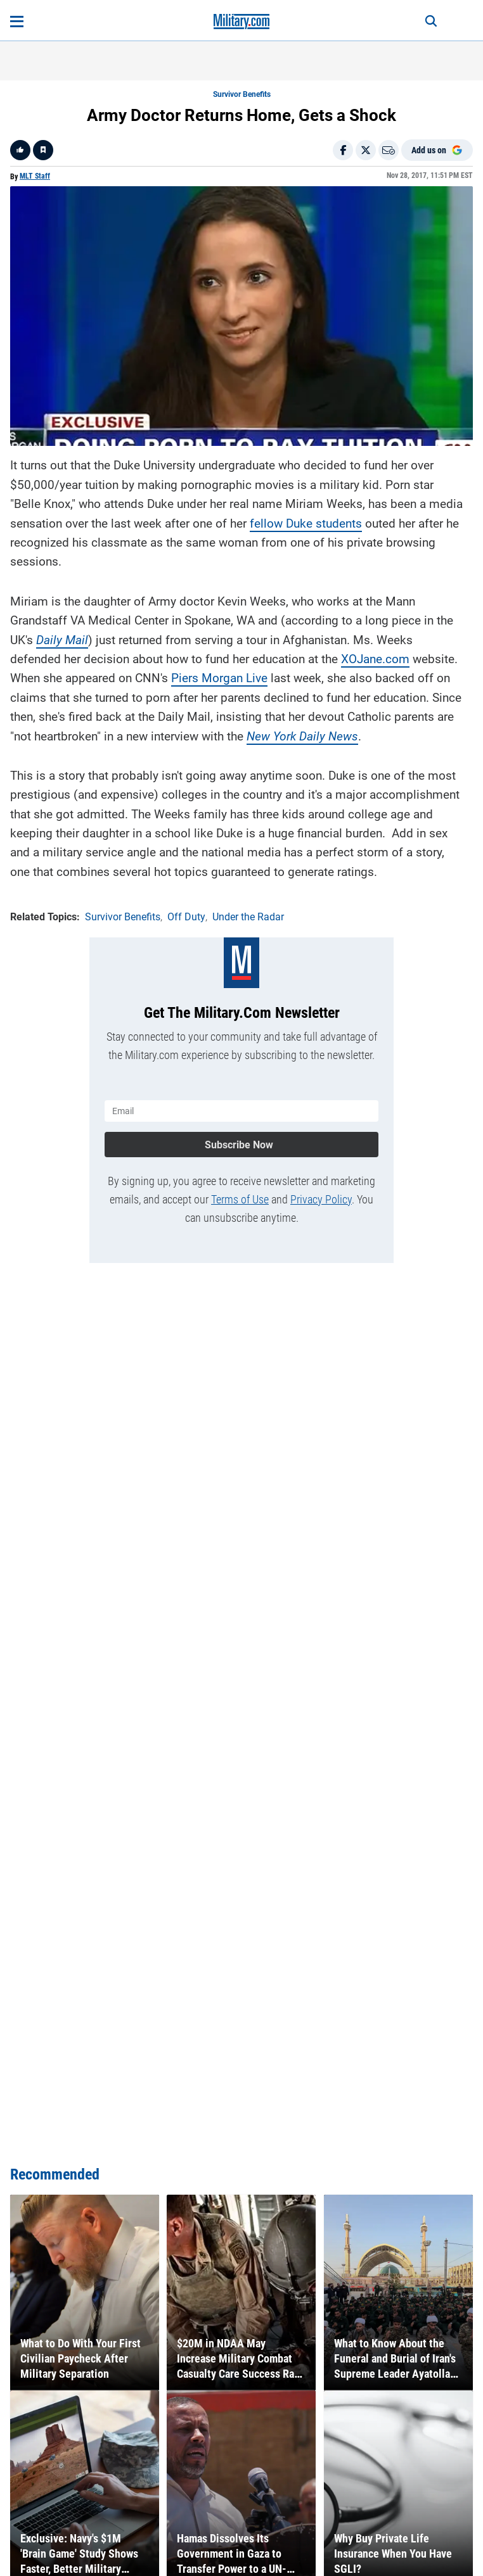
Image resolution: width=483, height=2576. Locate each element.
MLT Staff (35, 176)
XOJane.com (375, 659)
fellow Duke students (306, 523)
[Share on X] (366, 150)
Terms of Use (240, 1199)
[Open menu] (16, 21)
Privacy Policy (321, 1199)
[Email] (388, 150)
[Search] (431, 21)
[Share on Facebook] (343, 150)
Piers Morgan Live (219, 678)
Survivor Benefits (242, 94)
